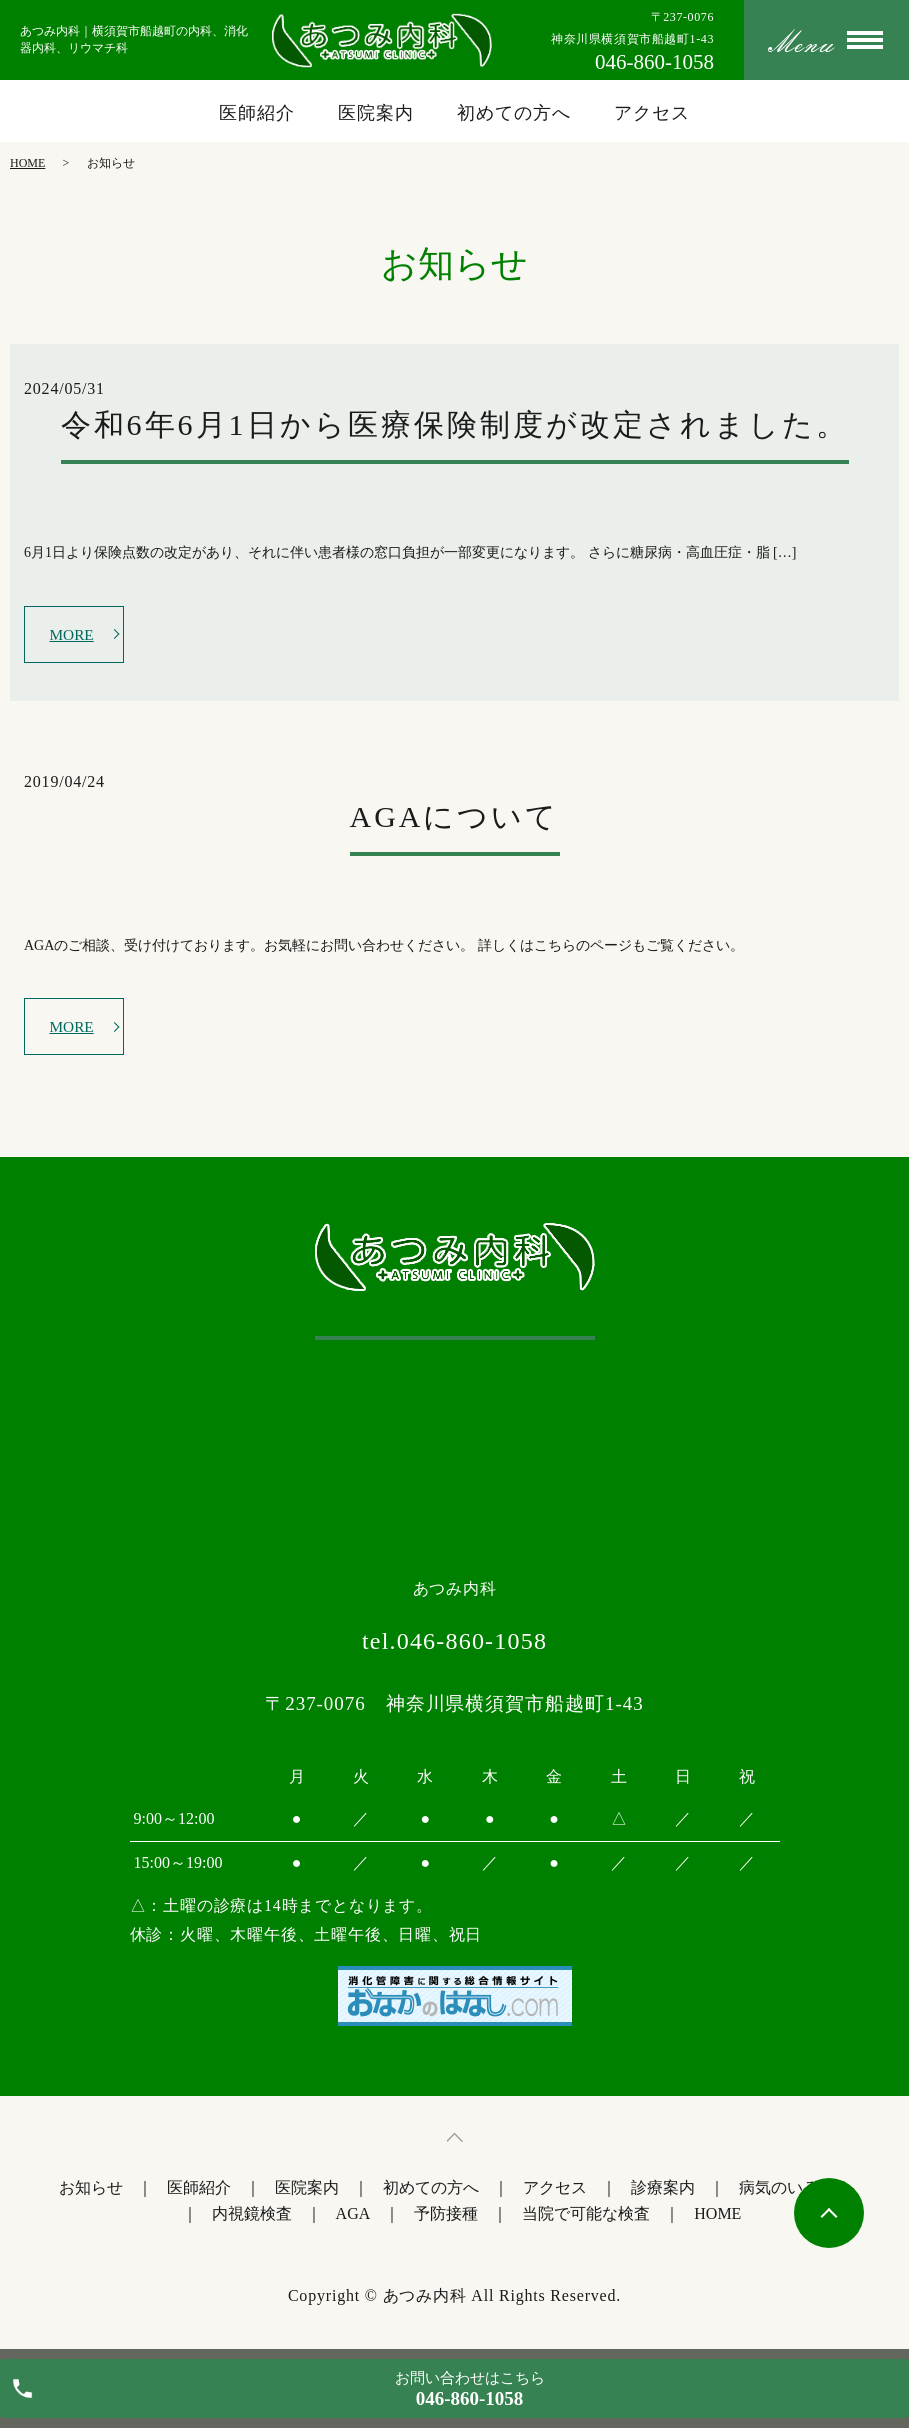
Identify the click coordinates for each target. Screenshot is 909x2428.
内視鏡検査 (252, 2218)
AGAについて (455, 819)
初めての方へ (513, 113)
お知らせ (91, 2192)
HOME (27, 163)
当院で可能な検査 (586, 2218)
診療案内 (663, 2192)
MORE (74, 634)
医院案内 (376, 113)
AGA (353, 2218)
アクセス (652, 113)
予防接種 (446, 2218)
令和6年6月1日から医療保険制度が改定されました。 (455, 424)
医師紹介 (257, 113)
